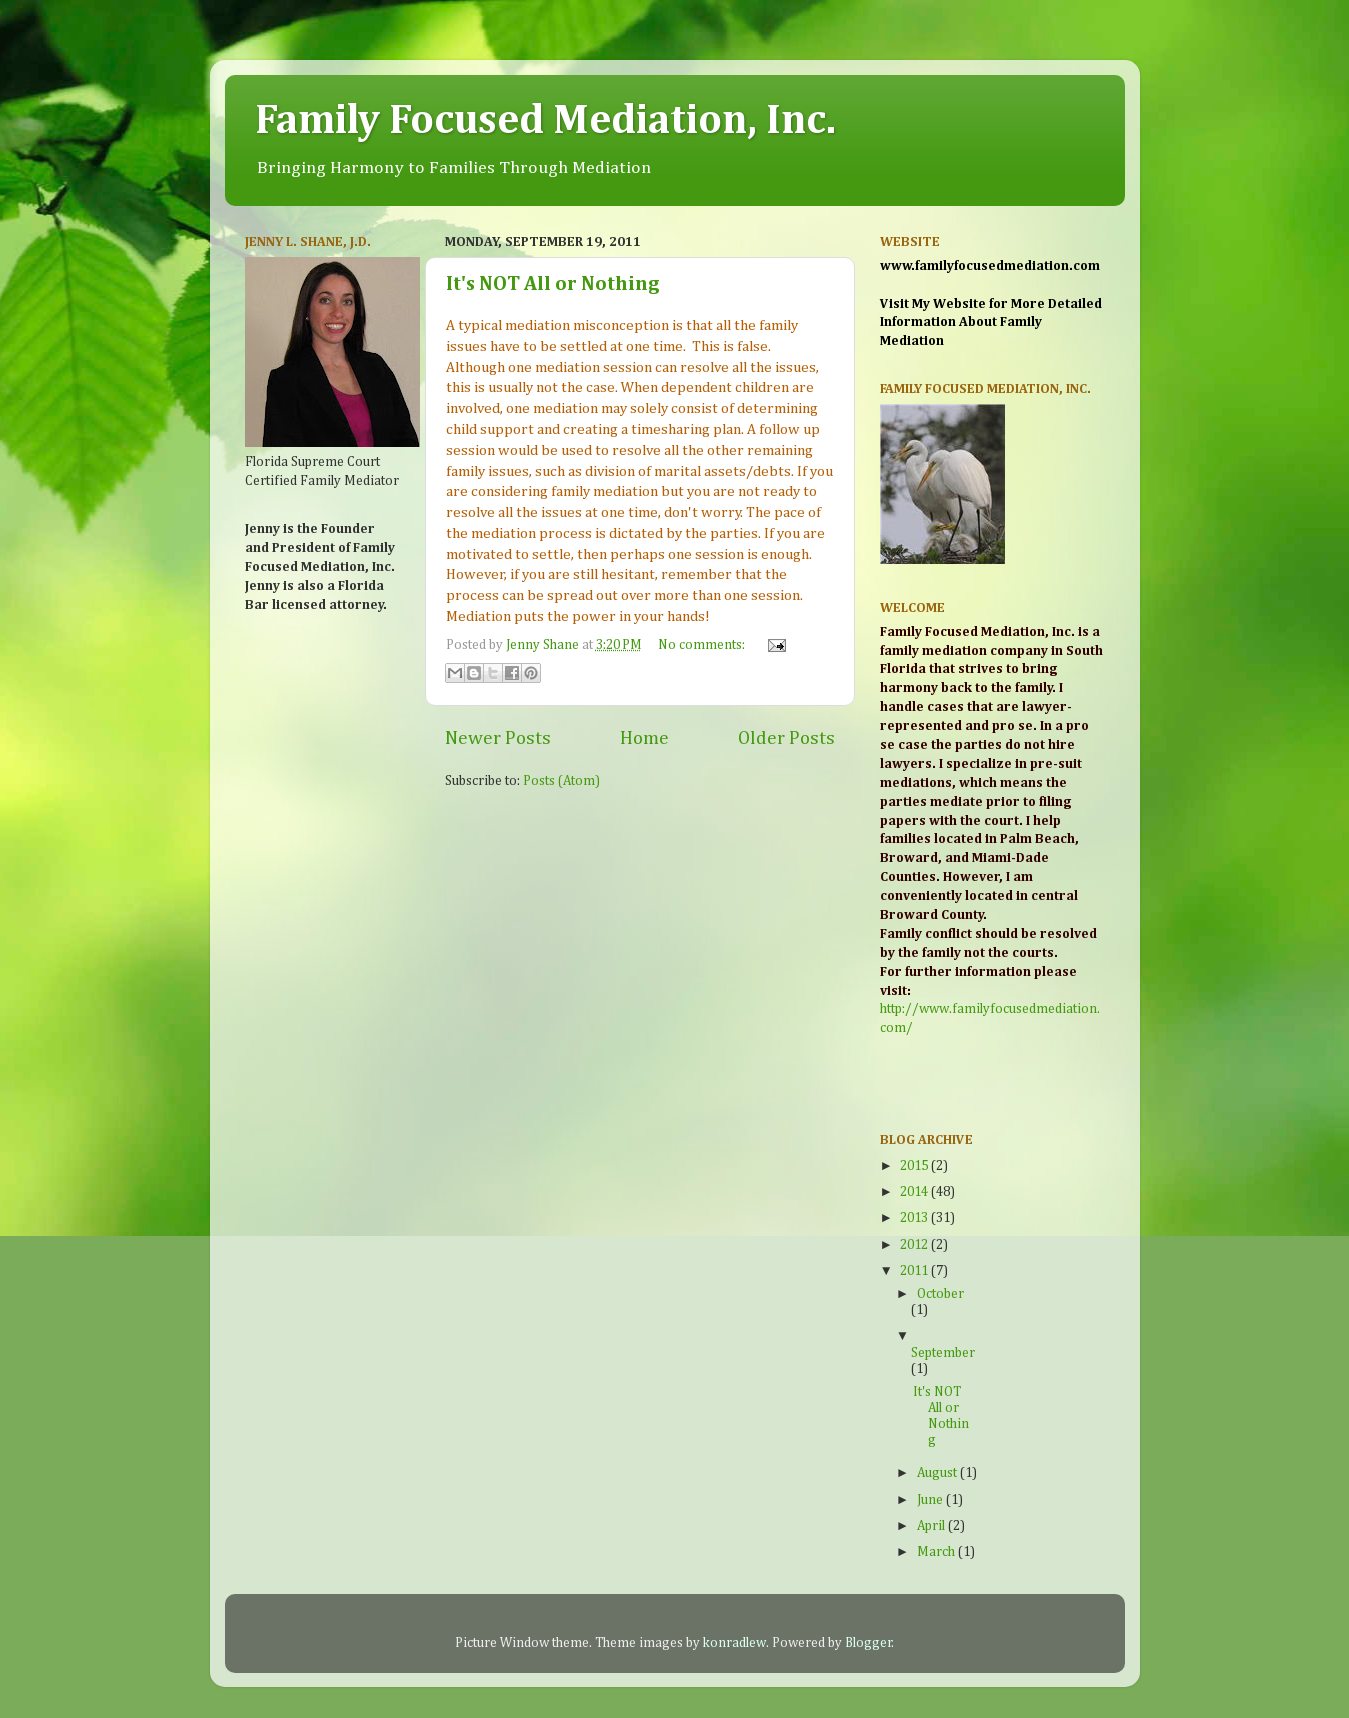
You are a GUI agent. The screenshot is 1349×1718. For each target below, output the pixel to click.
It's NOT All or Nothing (553, 284)
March (937, 1552)
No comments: (703, 645)
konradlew (734, 1643)
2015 (915, 1166)
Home (644, 738)
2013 (915, 1218)
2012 (915, 1245)
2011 (915, 1271)
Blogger (868, 1643)
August (938, 1473)
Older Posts (786, 738)
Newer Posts (498, 738)
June (931, 1500)
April (932, 1526)
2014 (915, 1192)
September (943, 1353)
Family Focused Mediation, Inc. (545, 121)
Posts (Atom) (561, 781)
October (940, 1294)
